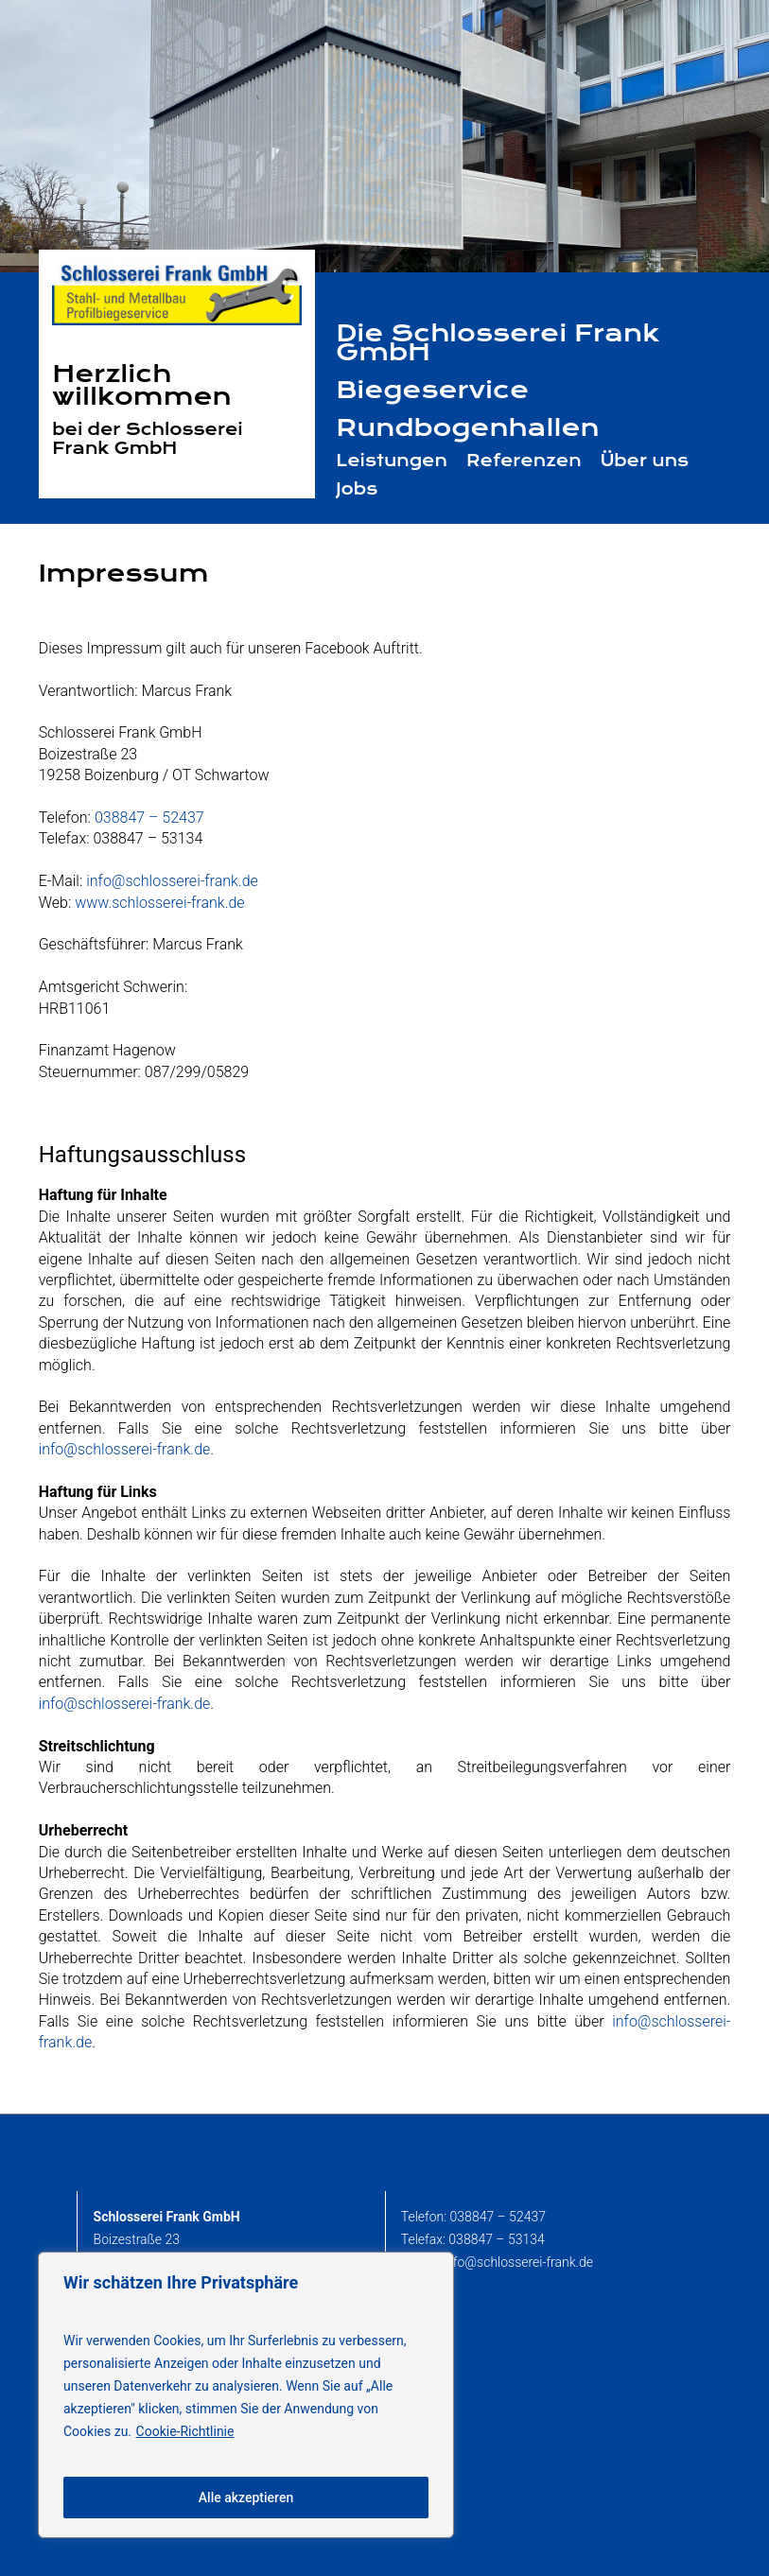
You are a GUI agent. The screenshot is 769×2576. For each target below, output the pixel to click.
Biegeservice (432, 389)
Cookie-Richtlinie (185, 2431)
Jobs (356, 488)
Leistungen (391, 460)
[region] (246, 2395)
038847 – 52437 (149, 818)
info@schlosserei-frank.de (172, 881)
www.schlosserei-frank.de (159, 903)
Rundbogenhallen (467, 427)
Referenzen (524, 460)
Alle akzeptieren (246, 2497)
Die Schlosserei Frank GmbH (497, 342)
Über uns (645, 460)
